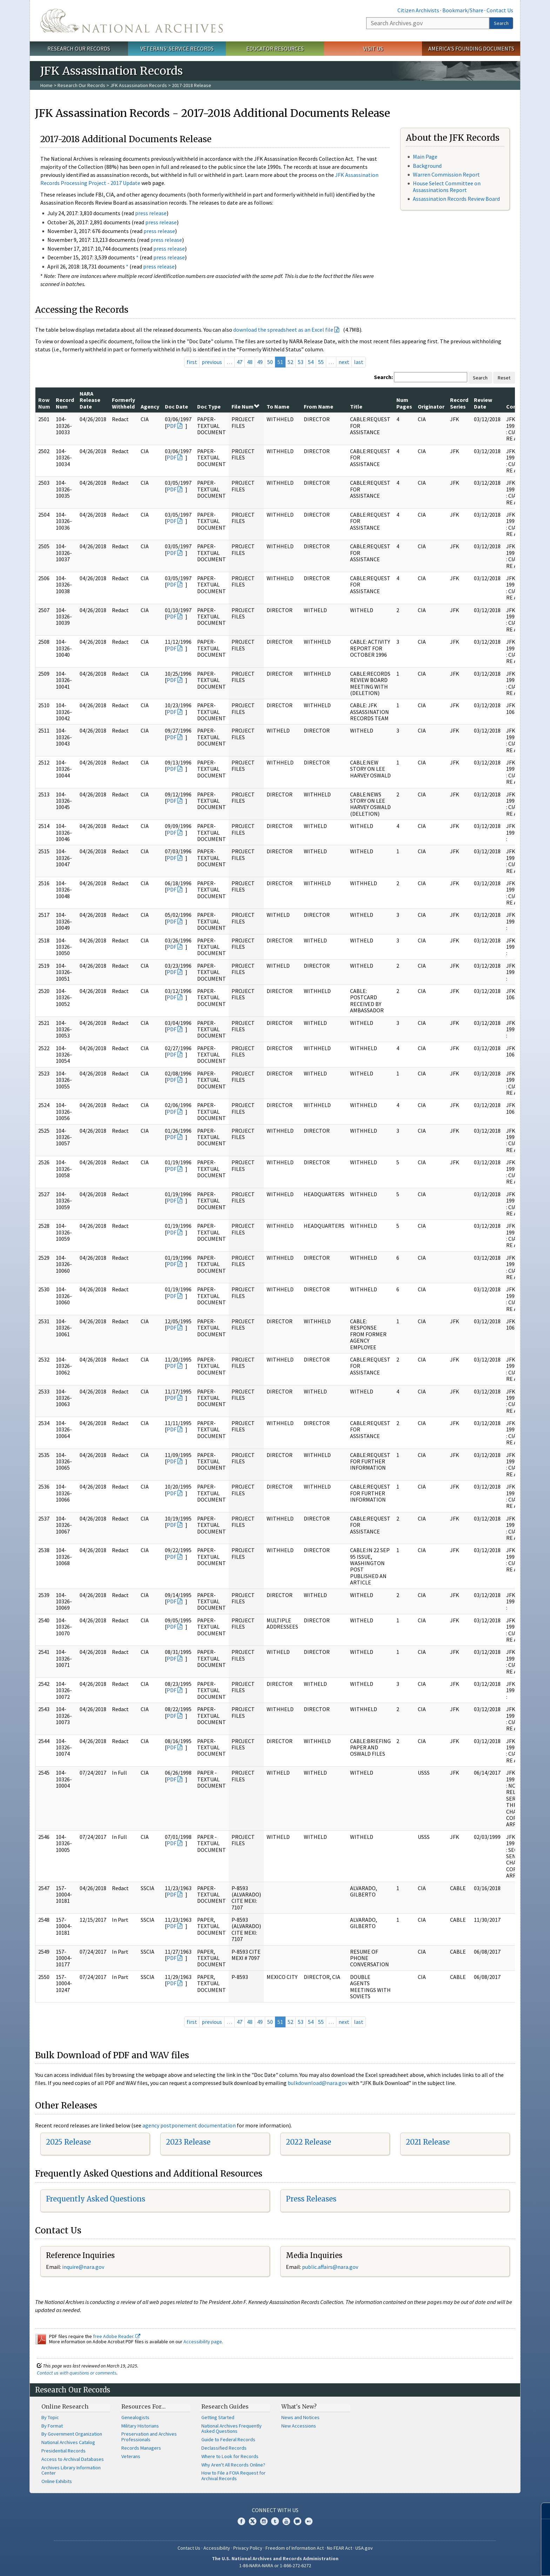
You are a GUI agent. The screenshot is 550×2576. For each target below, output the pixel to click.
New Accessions (298, 2426)
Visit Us (373, 48)
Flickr (308, 2521)
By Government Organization (71, 2434)
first (192, 361)
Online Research (64, 2406)
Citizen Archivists (418, 10)
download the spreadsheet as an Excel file (283, 329)
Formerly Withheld (123, 403)
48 (250, 361)
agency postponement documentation (189, 2125)
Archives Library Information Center (71, 2470)
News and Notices (300, 2417)
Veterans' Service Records (177, 48)
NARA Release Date (90, 400)
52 (290, 361)
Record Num (65, 403)
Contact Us (500, 10)
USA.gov (364, 2548)
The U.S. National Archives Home (131, 21)
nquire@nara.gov (83, 2266)
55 (321, 361)
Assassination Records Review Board (456, 198)
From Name (318, 406)
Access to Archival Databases (72, 2459)
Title (356, 406)
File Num (245, 406)
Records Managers (141, 2448)
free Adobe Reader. (116, 2336)
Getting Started (217, 2417)
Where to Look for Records (230, 2456)
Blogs (297, 2521)
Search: (383, 376)
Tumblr (275, 2521)
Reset (504, 378)
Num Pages (404, 403)
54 (311, 361)
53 (300, 361)
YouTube (286, 2521)
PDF (171, 425)
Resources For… (143, 2406)
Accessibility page (202, 2341)
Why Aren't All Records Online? (233, 2465)
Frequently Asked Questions (95, 2198)
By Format (52, 2426)
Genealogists (135, 2417)
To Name (278, 406)
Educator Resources (275, 48)
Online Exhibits (56, 2481)
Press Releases (311, 2198)
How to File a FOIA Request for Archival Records (233, 2476)
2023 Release (188, 2142)
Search (501, 23)
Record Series (459, 403)
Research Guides (225, 2406)
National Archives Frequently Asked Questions (231, 2429)
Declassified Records (224, 2448)
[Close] (541, 2511)
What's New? (299, 2406)
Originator (431, 406)
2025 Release (68, 2142)
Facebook (241, 2521)
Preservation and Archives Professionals (149, 2437)
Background (427, 165)
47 (239, 361)
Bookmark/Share (462, 10)
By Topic (50, 2417)
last (358, 361)
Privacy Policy (247, 2548)
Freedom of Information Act (295, 2548)
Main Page (425, 156)
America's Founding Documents (471, 48)
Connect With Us (275, 2510)
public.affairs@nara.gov (330, 2266)
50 (270, 361)
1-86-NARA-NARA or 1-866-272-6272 (275, 2565)
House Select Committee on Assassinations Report (447, 186)
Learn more (492, 2563)
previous (212, 361)
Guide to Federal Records (228, 2439)
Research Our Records (78, 48)
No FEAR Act (339, 2548)
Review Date (483, 403)
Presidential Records (63, 2451)
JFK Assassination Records (138, 85)
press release (151, 213)
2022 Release (308, 2142)
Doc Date (176, 406)
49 (260, 361)
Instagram (264, 2521)
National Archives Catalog (68, 2442)
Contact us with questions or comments (76, 2373)
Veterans (130, 2456)
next (343, 361)
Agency (150, 406)
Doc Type (209, 406)
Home (46, 85)
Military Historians (140, 2426)
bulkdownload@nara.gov (317, 2082)
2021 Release (428, 2142)
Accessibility (216, 2548)
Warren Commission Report (446, 174)
